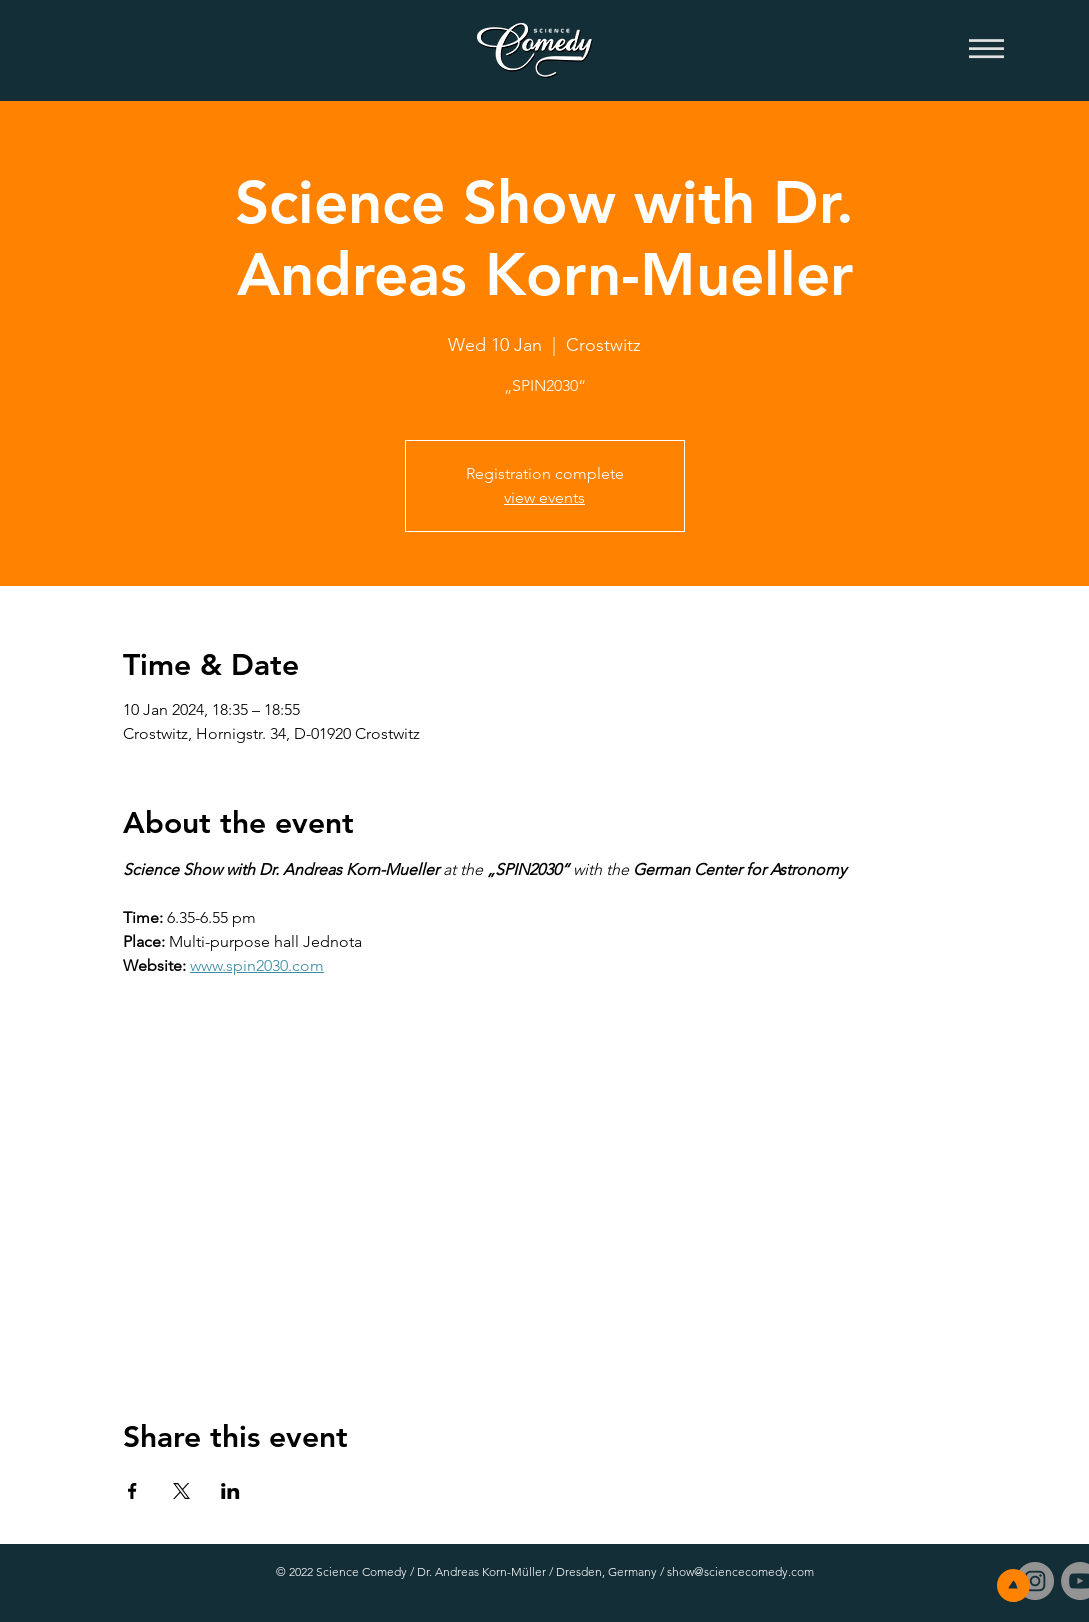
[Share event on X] (181, 1491)
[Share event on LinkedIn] (230, 1491)
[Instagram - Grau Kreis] (1035, 1581)
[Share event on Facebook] (132, 1491)
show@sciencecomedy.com (740, 1571)
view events (544, 497)
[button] (986, 50)
